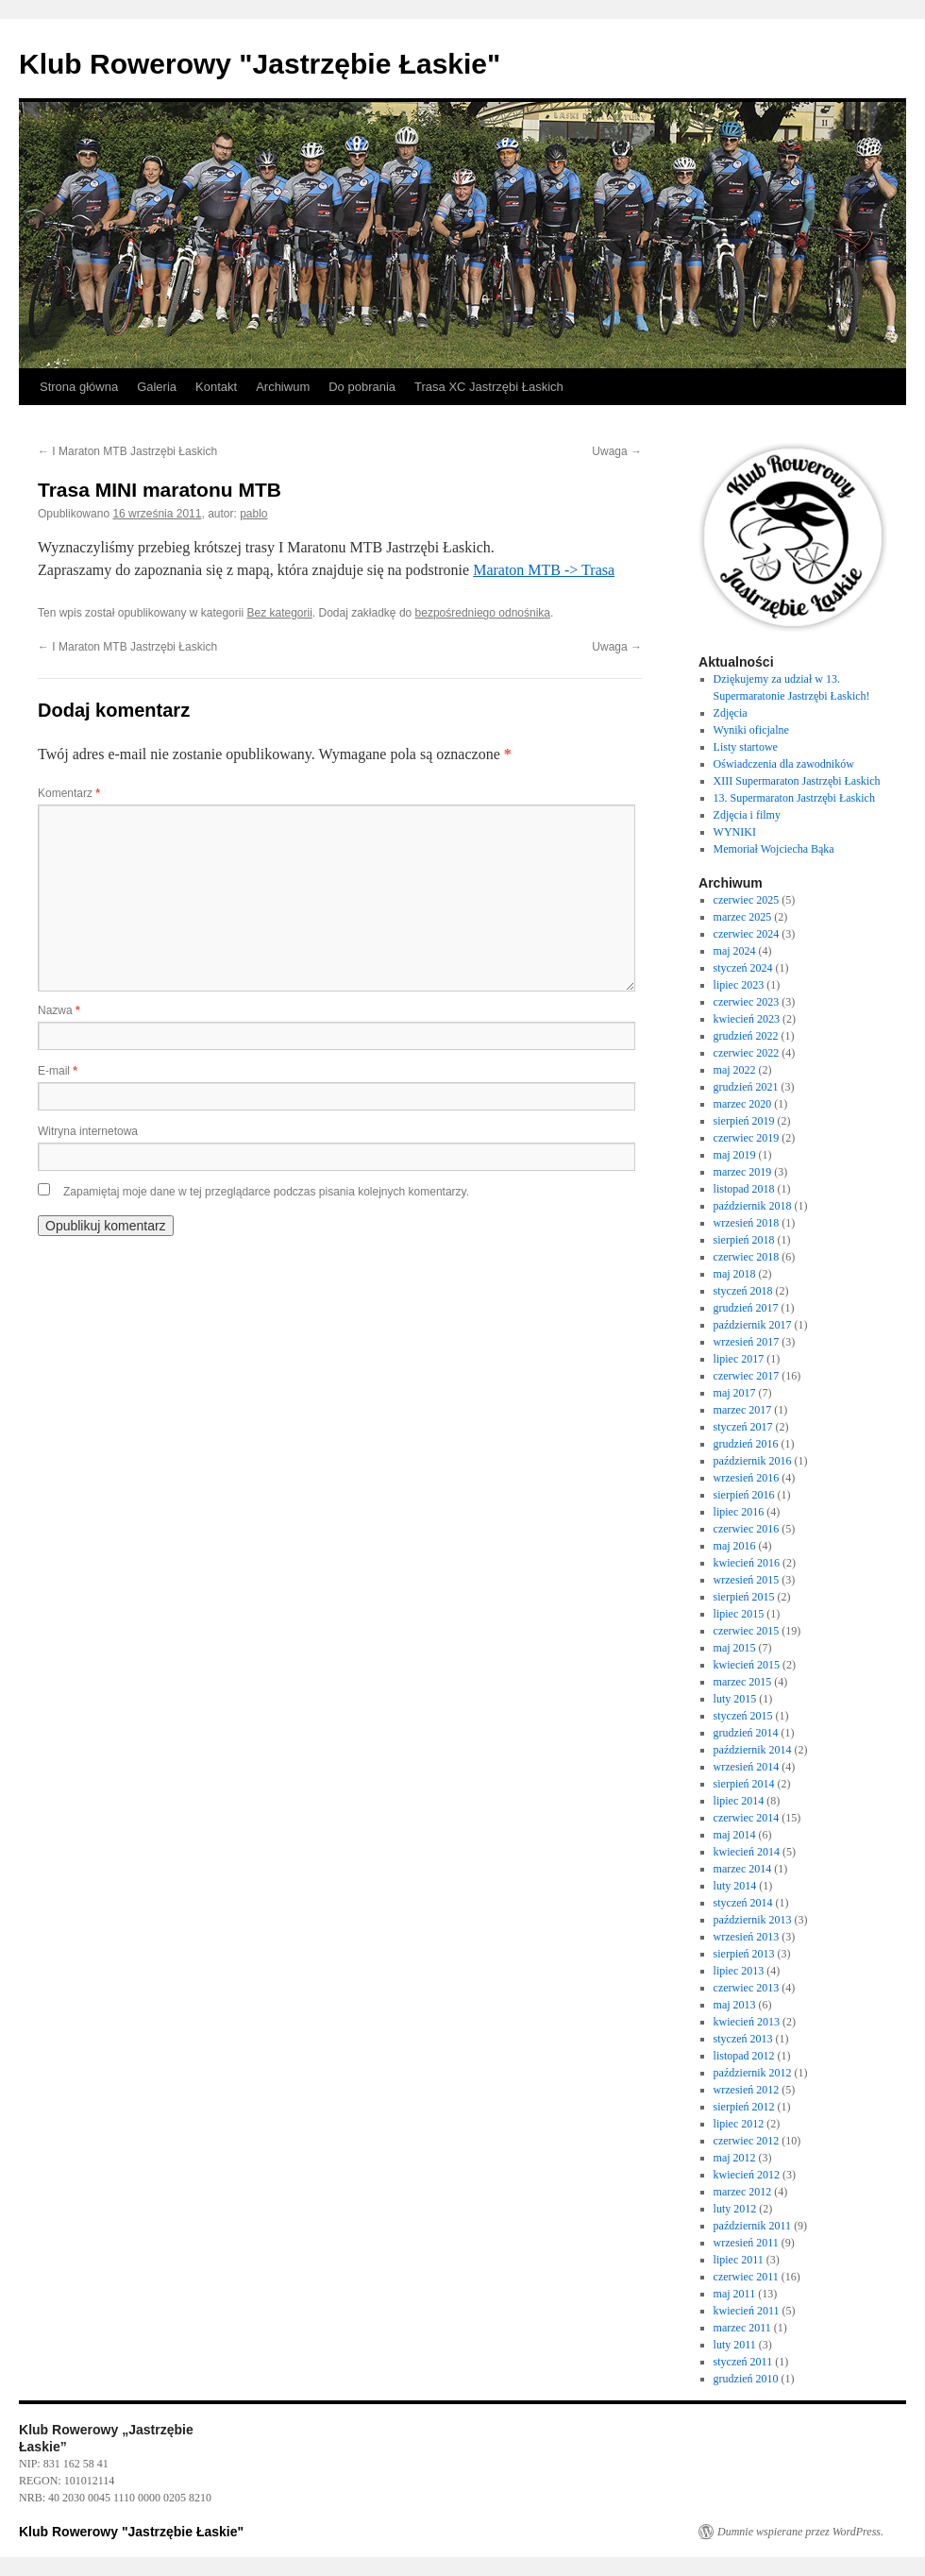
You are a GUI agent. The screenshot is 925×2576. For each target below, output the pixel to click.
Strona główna (79, 387)
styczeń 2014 (743, 1902)
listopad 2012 (744, 2055)
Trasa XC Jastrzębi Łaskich (488, 387)
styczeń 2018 (743, 1290)
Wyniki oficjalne (751, 730)
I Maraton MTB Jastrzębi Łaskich (127, 451)
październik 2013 (753, 1919)
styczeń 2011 (743, 2361)
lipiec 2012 (739, 2123)
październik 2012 (753, 2072)
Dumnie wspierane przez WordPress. (800, 2531)
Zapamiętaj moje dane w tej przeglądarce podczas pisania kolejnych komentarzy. (266, 1191)
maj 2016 (735, 1545)
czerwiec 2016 (747, 1528)
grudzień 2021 (746, 1086)
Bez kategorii (278, 612)
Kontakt (216, 387)
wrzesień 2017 (747, 1341)
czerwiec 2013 (747, 1987)
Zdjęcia (731, 713)
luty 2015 (735, 1698)
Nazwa (59, 1010)
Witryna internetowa (88, 1131)
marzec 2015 (743, 1681)
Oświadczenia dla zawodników (784, 764)
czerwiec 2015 (747, 1630)
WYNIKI (735, 832)
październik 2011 (753, 2225)
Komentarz (69, 793)
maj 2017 (735, 1392)
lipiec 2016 (739, 1511)
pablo (253, 513)
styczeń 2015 (743, 1715)
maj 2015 (735, 1647)
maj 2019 (735, 1154)
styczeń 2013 (743, 2038)
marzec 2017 (743, 1409)
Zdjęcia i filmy (747, 815)
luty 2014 (735, 1885)
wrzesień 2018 (747, 1222)
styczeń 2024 (743, 967)
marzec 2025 (743, 917)
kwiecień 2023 (747, 1018)
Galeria (157, 387)
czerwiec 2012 (747, 2140)
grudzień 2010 (746, 2378)
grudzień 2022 (746, 1035)
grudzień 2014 (746, 1732)
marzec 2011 (742, 2327)
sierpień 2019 (744, 1120)
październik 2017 (753, 1324)
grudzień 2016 (746, 1443)
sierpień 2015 (744, 1596)
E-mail (57, 1070)
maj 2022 (735, 1069)
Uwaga (617, 451)
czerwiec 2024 (747, 934)
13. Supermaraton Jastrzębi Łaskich (794, 798)
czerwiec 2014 (747, 1817)
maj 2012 (735, 2157)
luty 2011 (735, 2344)
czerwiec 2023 (747, 1001)
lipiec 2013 (739, 1970)
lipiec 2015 (739, 1613)
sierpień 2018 (744, 1239)
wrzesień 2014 (747, 1766)
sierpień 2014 (744, 1783)
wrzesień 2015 (747, 1579)
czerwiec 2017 (747, 1375)
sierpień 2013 (744, 1953)
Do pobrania (361, 387)
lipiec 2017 (739, 1358)
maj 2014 (735, 1834)
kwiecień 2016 (747, 1562)
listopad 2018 (744, 1188)
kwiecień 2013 (747, 2021)
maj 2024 (735, 951)
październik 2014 (753, 1749)
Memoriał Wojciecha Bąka (774, 849)
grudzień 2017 (746, 1307)
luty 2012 (735, 2208)
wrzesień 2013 (747, 1936)
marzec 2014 (743, 1868)
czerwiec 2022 (747, 1052)
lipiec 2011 (739, 2259)
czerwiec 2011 (746, 2276)
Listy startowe (746, 747)
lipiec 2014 (739, 1800)
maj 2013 (735, 2004)
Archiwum (283, 387)
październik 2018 (753, 1205)
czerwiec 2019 (747, 1137)
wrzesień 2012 (747, 2089)
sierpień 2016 (744, 1494)
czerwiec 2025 (747, 900)
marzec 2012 (743, 2191)
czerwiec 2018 (747, 1256)
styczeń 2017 (743, 1426)
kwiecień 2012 (747, 2174)
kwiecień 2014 (747, 1851)
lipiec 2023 (739, 984)
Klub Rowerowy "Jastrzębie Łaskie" (259, 63)
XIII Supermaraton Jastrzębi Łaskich (797, 781)
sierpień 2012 (744, 2106)
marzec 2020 (743, 1103)
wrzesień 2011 (746, 2242)
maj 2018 (735, 1273)
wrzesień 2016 (747, 1477)
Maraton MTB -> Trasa (543, 570)
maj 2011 (735, 2293)
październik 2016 (753, 1460)
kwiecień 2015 (747, 1664)
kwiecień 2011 (747, 2310)
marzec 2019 (743, 1171)
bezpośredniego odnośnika (482, 612)
